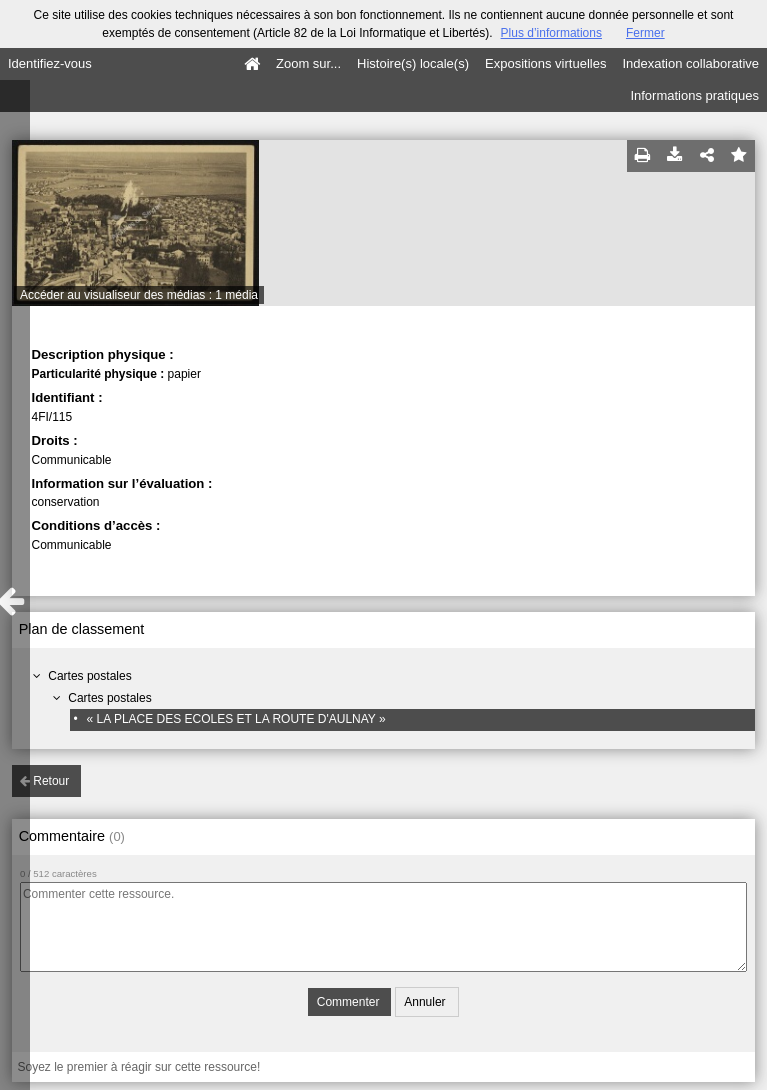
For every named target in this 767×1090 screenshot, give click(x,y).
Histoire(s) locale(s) (413, 63)
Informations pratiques (694, 95)
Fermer (645, 33)
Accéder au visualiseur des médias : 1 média (139, 295)
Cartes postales (89, 676)
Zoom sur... (308, 63)
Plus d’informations (551, 33)
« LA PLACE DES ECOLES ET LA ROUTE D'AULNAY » (236, 719)
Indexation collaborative (690, 63)
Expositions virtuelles (545, 63)
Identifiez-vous (50, 63)
